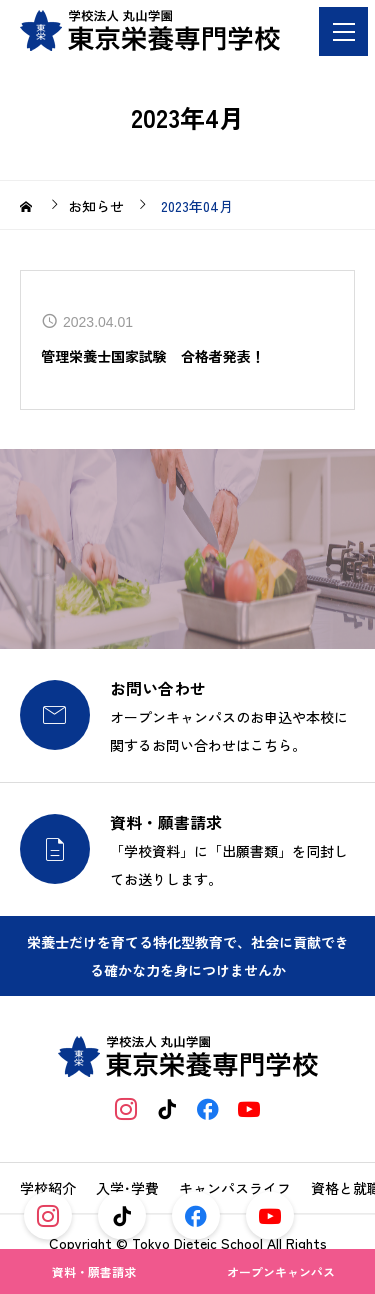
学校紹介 (48, 1188)
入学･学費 (127, 1188)
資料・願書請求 (94, 1271)
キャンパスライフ (235, 1188)
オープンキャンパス (281, 1271)
